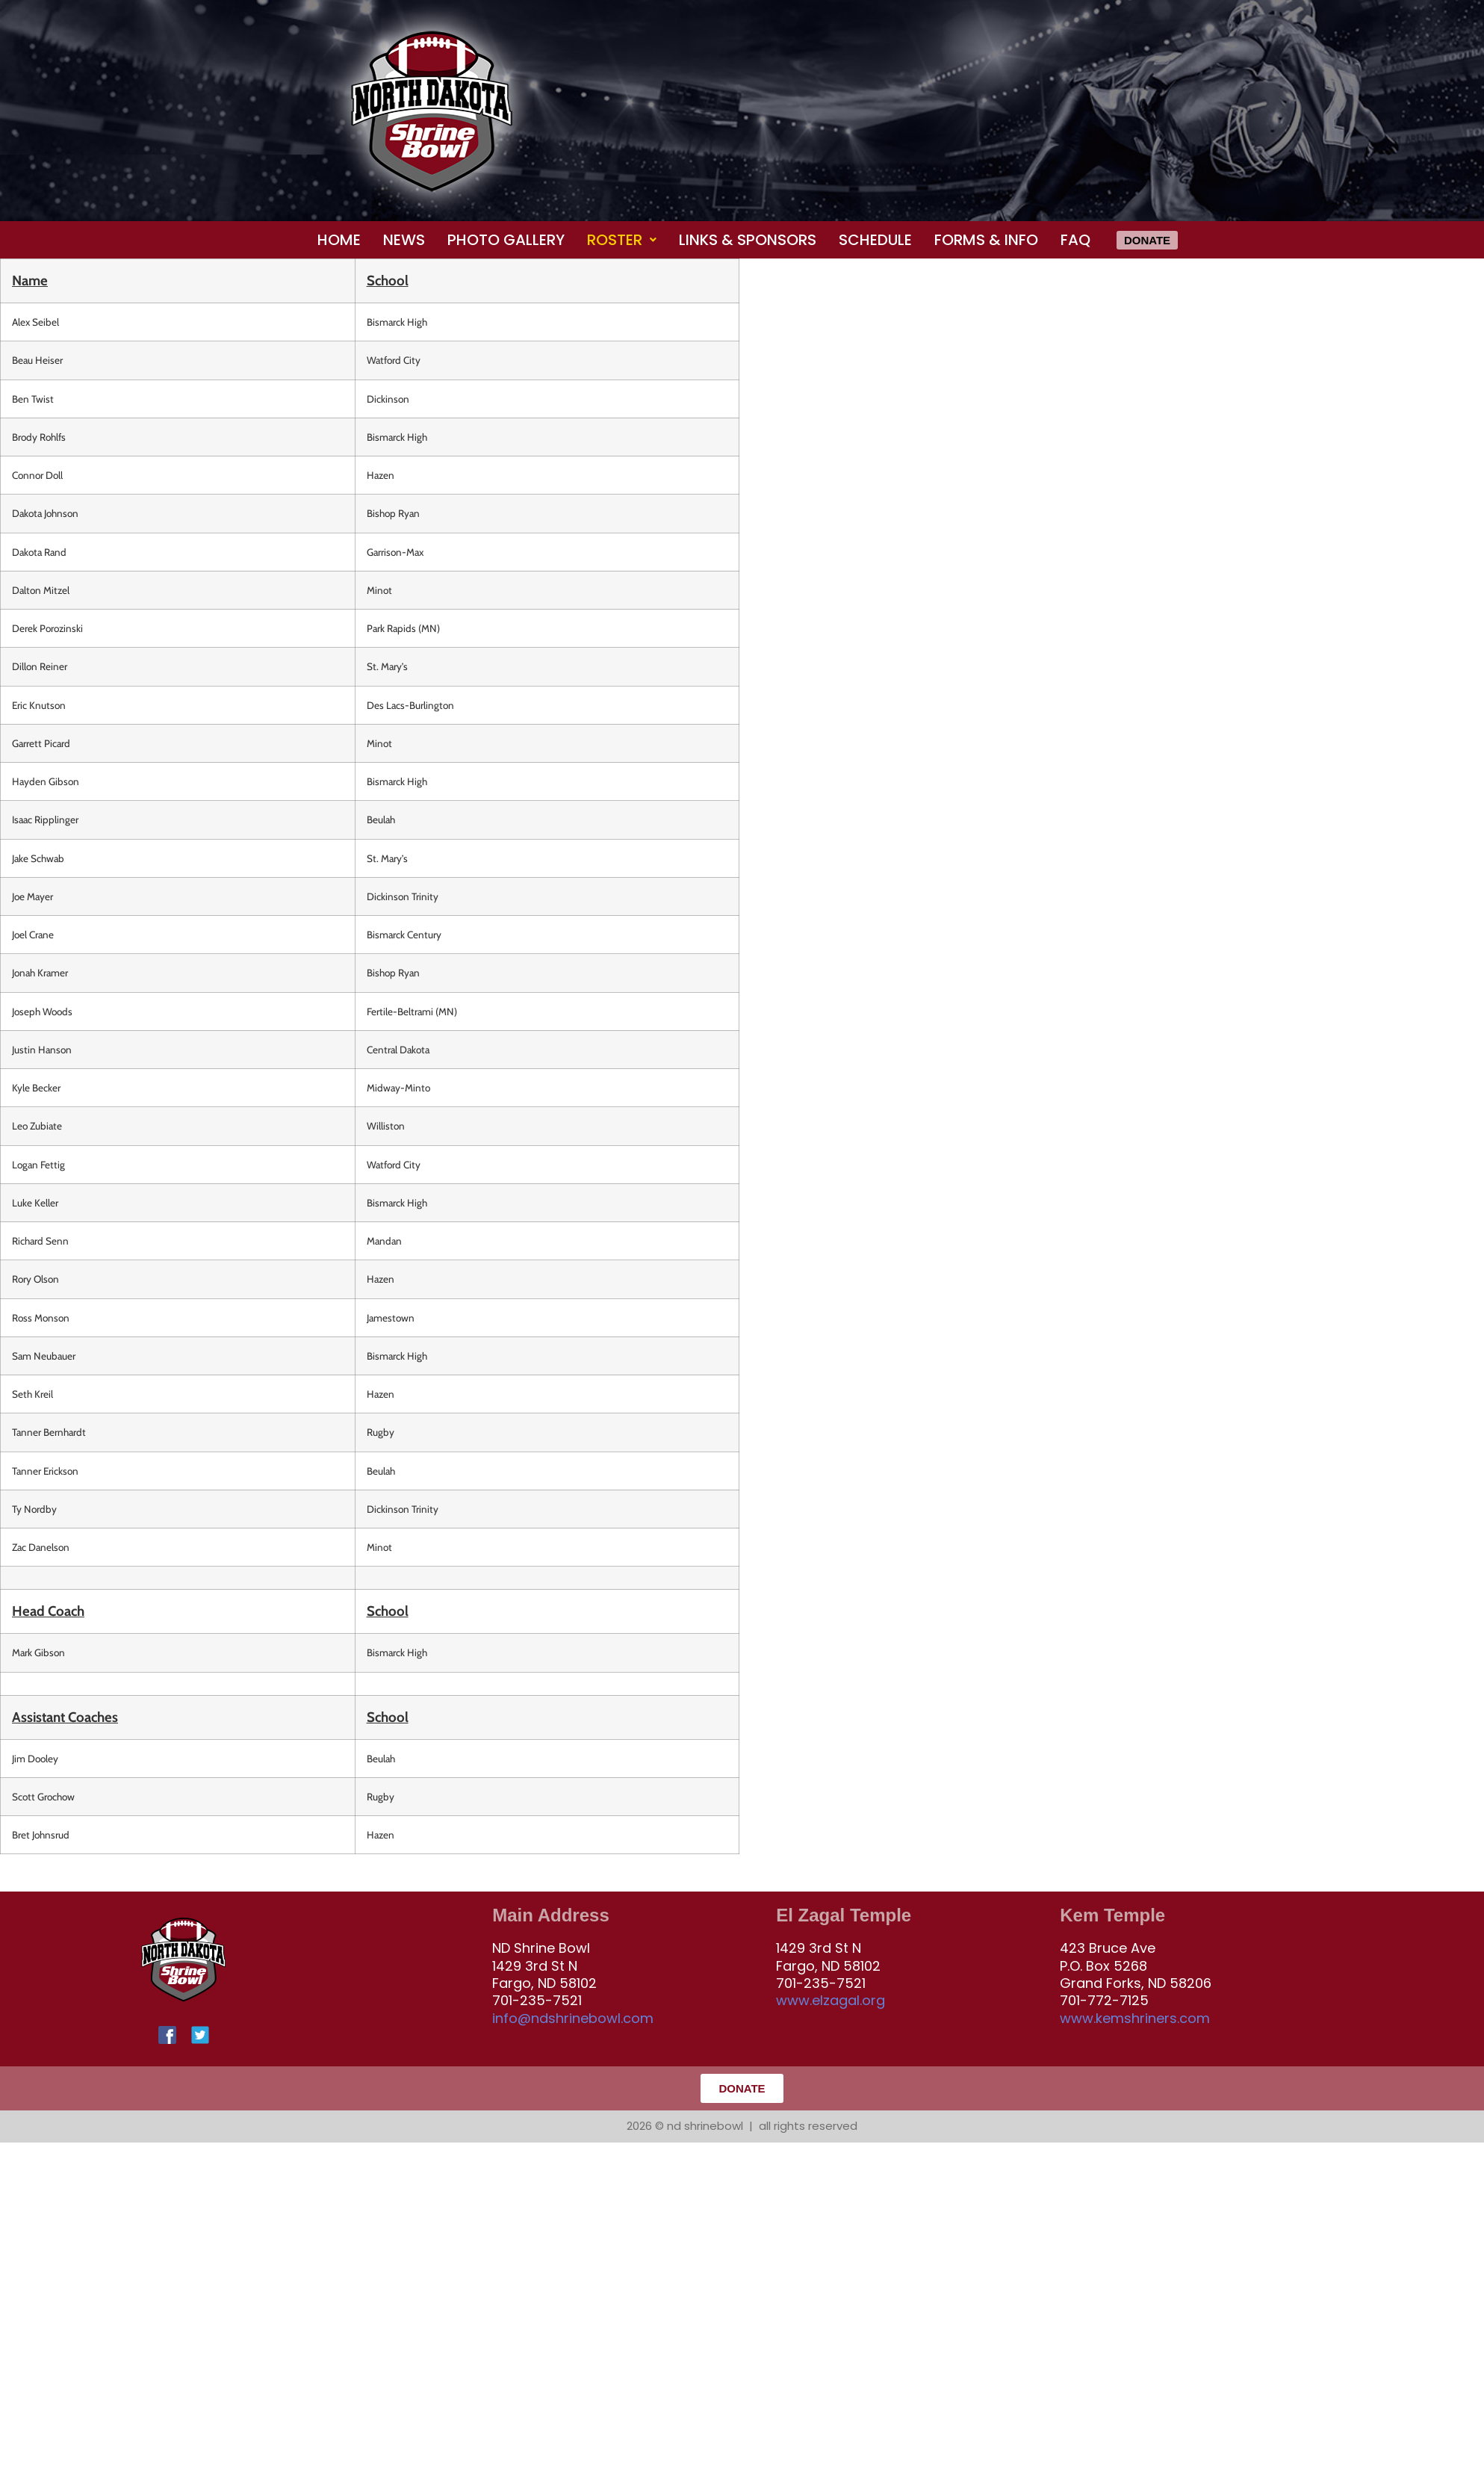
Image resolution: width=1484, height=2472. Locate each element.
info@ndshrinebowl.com (572, 2018)
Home (339, 239)
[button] (622, 239)
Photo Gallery (506, 239)
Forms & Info (986, 239)
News (404, 239)
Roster (621, 239)
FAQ (1075, 239)
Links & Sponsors (747, 239)
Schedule (875, 239)
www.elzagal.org (830, 2000)
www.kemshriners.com (1135, 2018)
